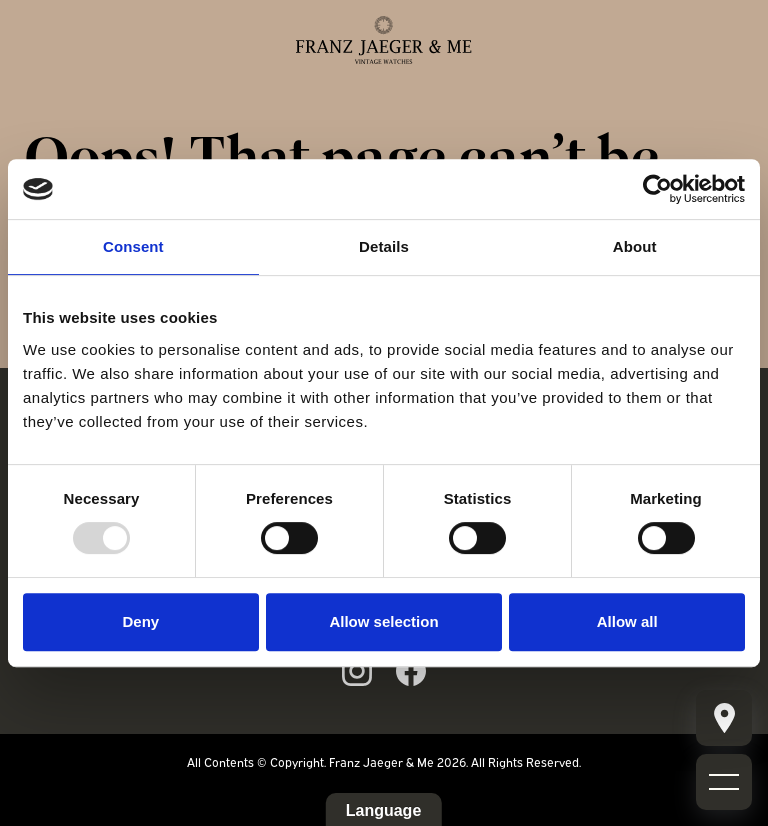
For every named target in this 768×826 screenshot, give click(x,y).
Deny (140, 621)
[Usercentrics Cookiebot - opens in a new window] (657, 189)
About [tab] (635, 246)
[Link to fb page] (411, 671)
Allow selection (383, 621)
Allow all (627, 621)
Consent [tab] (133, 246)
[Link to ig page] (357, 671)
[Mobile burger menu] (724, 718)
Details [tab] (384, 246)
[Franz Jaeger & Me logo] (384, 40)
